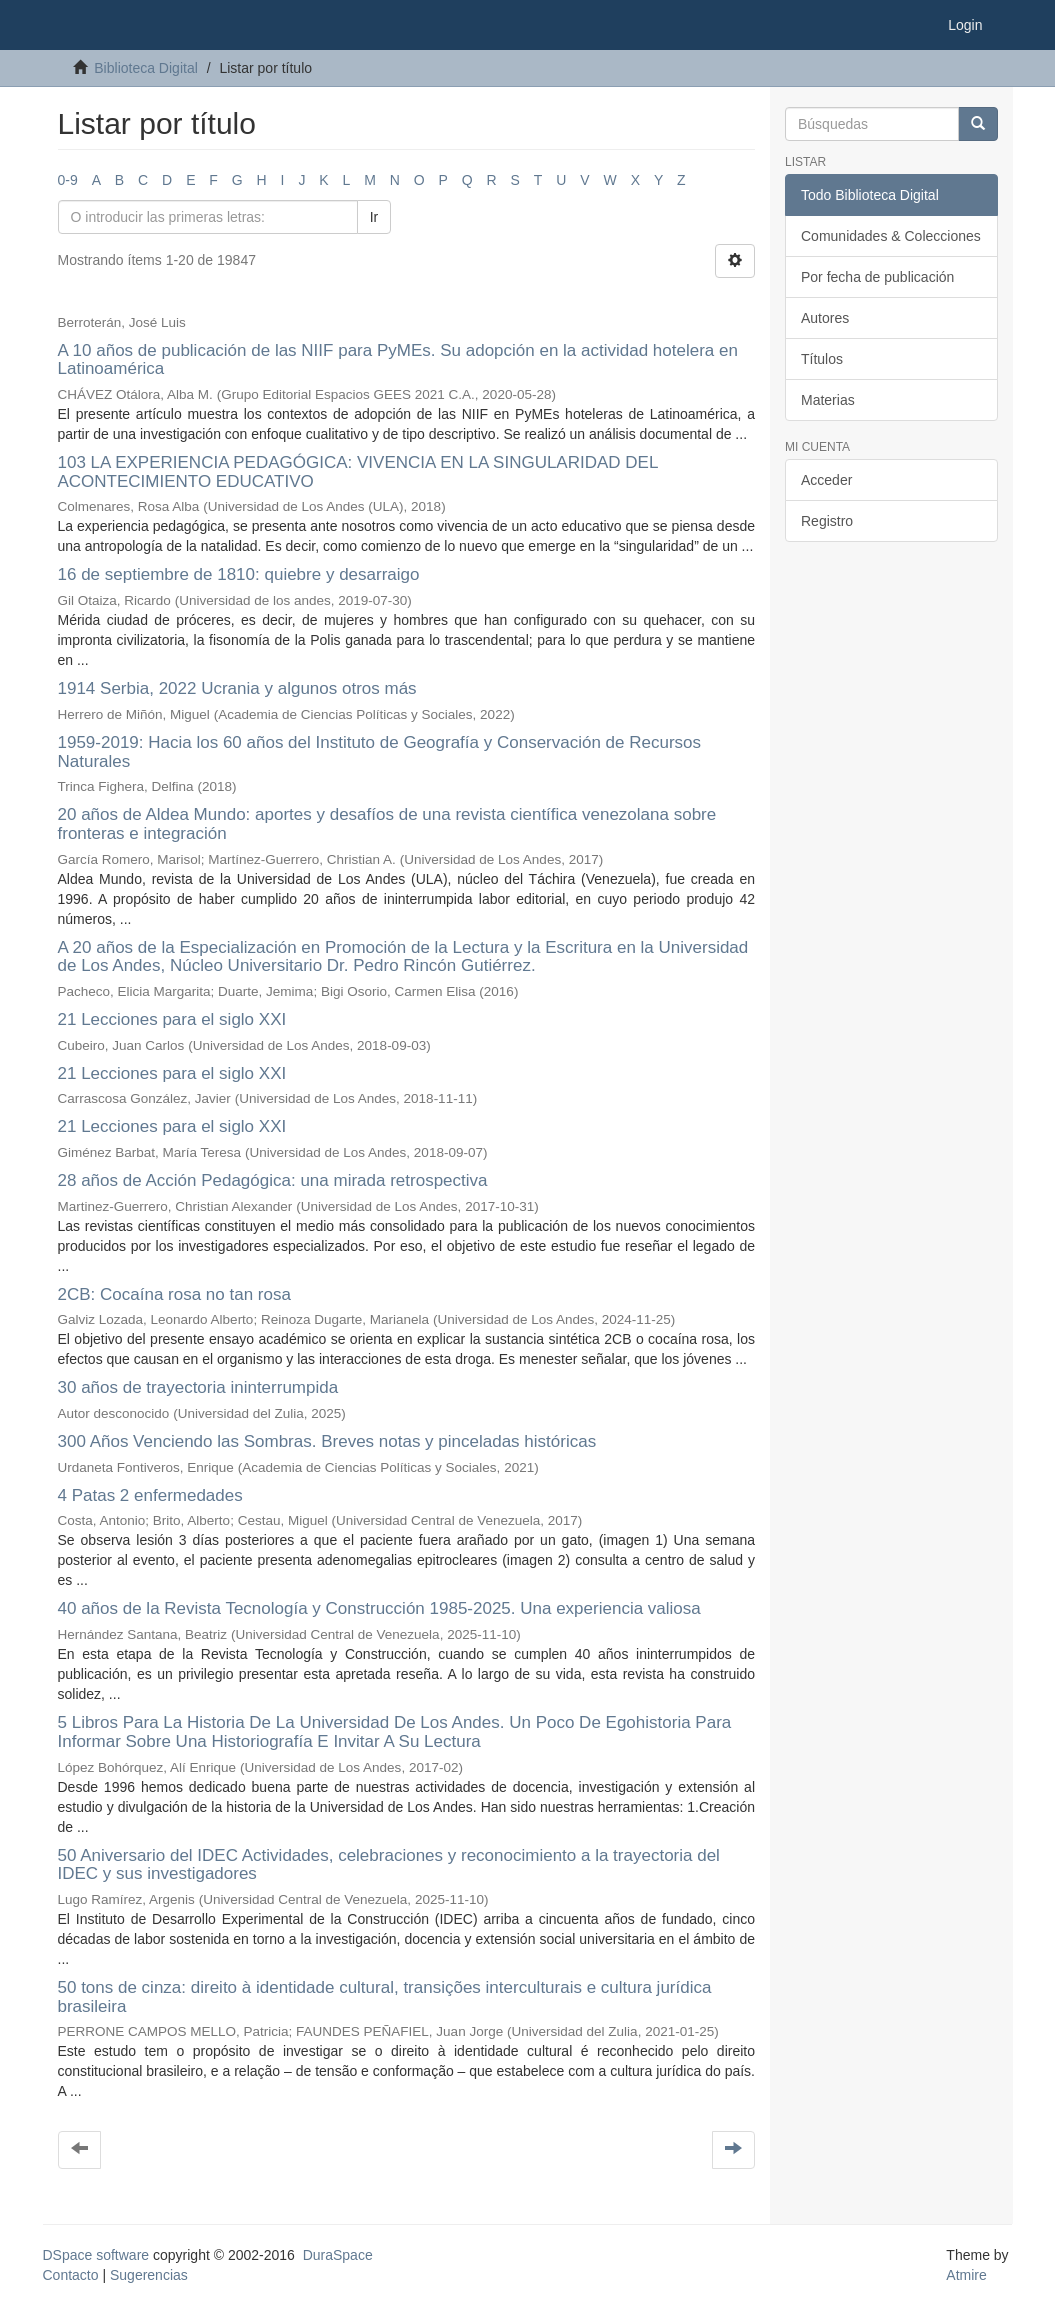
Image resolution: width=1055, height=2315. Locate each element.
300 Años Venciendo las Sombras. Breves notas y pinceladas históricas (327, 1441)
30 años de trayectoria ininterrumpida (198, 1387)
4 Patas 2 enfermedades (150, 1495)
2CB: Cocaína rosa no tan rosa (174, 1294)
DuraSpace (338, 2255)
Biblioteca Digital (146, 68)
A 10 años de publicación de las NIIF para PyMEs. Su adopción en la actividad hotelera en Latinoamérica (398, 360)
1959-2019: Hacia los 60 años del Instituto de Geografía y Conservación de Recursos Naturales (380, 752)
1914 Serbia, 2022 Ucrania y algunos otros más (237, 688)
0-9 (68, 180)
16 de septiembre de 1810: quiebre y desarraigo (239, 574)
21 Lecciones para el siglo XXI (172, 1019)
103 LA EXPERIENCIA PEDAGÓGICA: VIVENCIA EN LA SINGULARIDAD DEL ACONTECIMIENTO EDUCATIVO (358, 472)
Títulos (822, 359)
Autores (825, 318)
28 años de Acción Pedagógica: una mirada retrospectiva (273, 1180)
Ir (374, 217)
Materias (828, 400)
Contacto (71, 2275)
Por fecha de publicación (877, 277)
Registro (827, 521)
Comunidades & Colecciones (891, 236)
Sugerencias (149, 2275)
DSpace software (96, 2255)
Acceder (826, 480)
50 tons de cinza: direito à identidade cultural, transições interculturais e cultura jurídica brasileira (385, 1997)
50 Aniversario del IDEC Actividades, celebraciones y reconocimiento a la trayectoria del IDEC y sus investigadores (389, 1865)
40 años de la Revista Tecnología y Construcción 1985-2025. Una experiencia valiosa (379, 1608)
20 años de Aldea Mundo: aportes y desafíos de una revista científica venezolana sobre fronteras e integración (387, 824)
